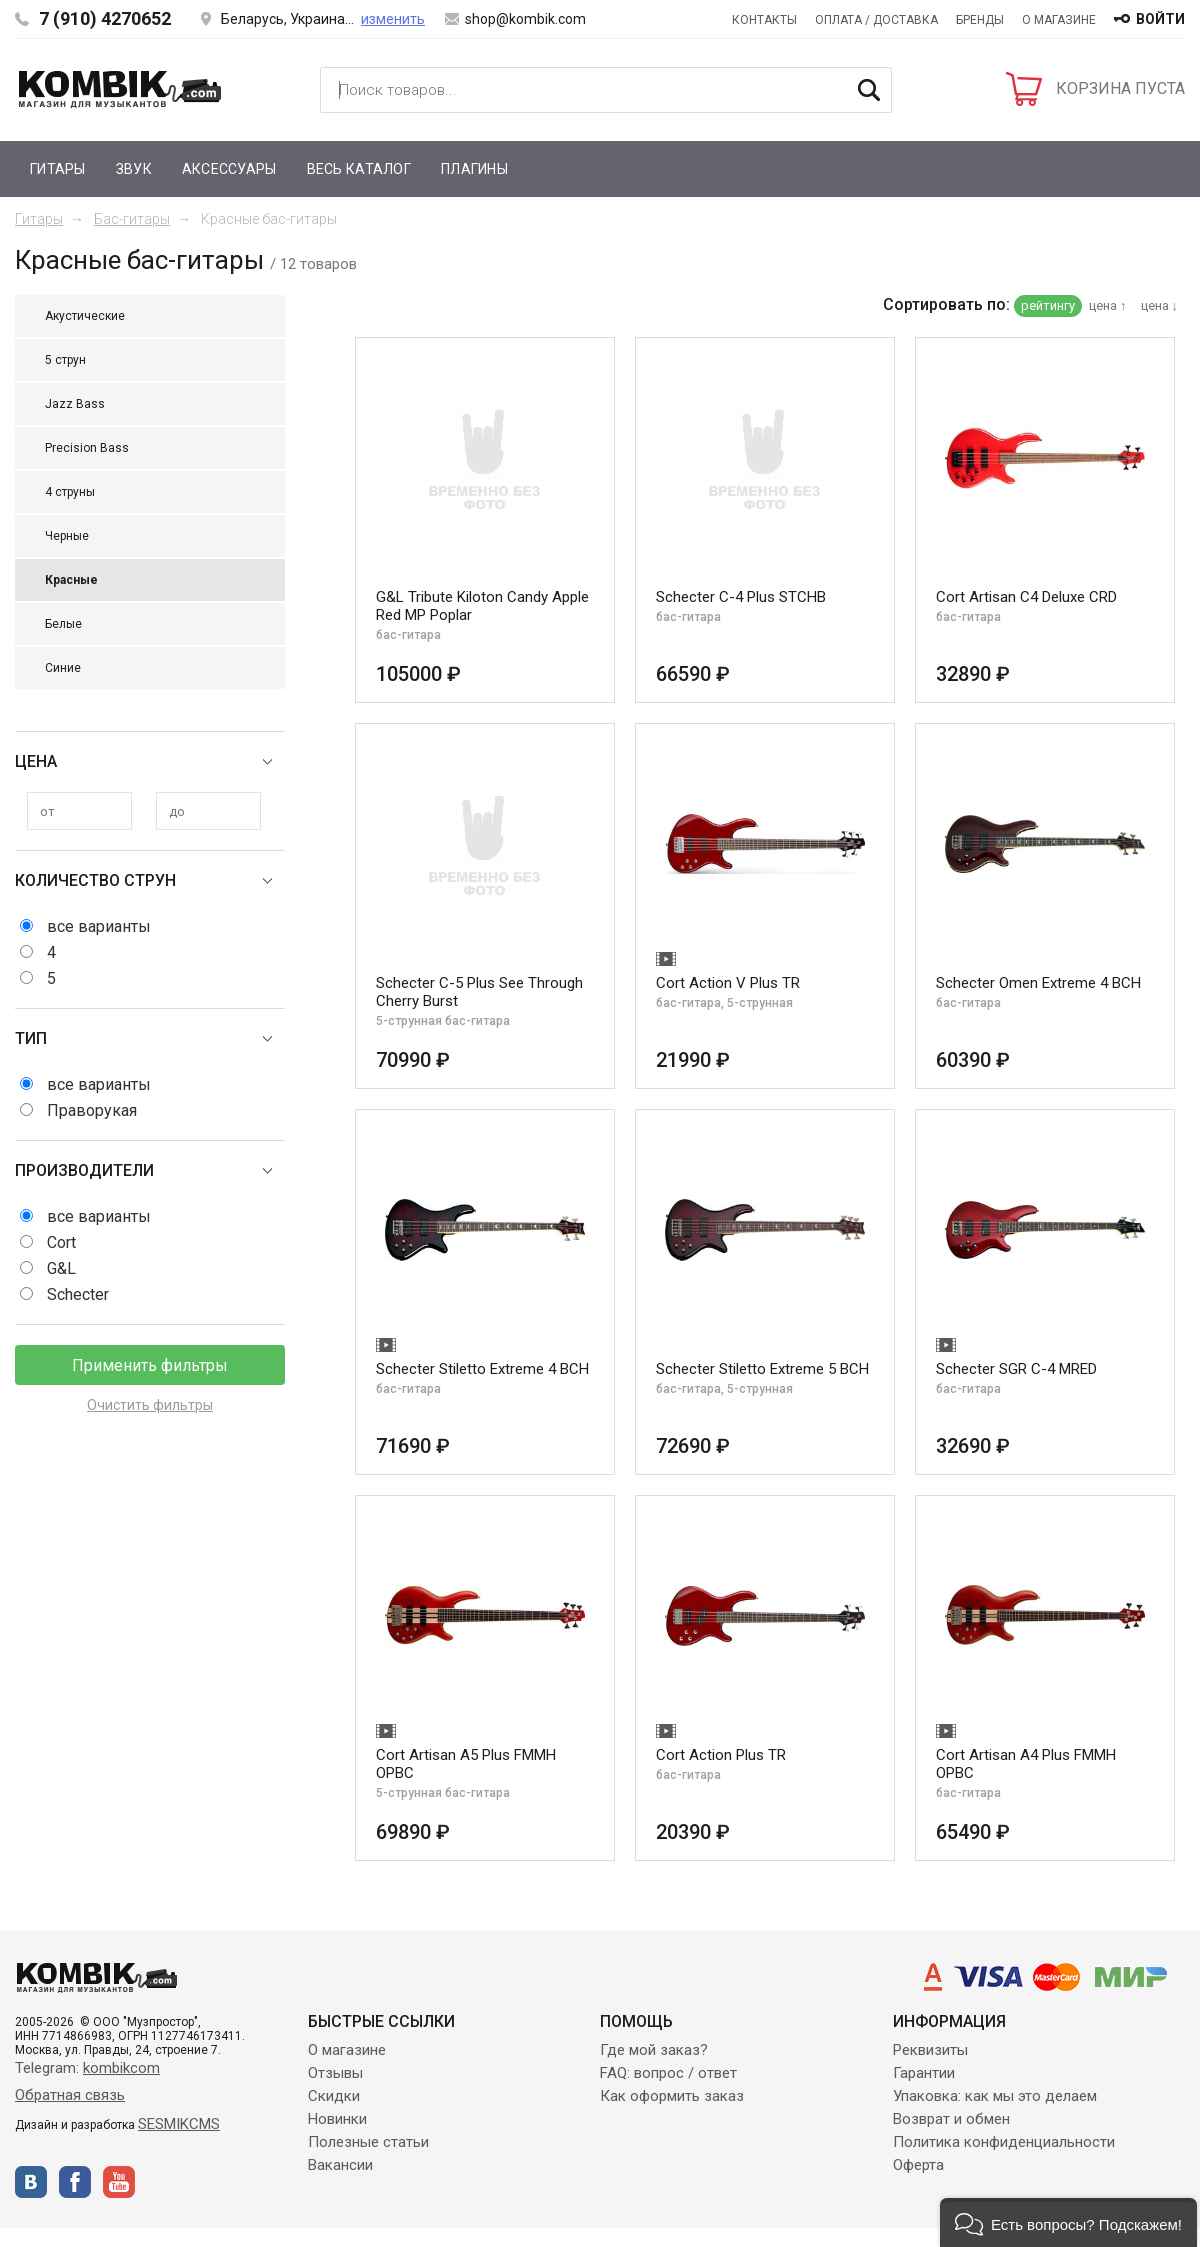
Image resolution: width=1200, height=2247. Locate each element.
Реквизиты (930, 2050)
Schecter (78, 1294)
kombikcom (121, 2068)
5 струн (65, 360)
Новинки (337, 2119)
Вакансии (340, 2165)
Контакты (764, 20)
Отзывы (335, 2073)
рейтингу (1048, 305)
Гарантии (924, 2073)
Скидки (334, 2096)
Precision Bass (87, 448)
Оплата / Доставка (876, 20)
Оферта (918, 2165)
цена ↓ (1160, 305)
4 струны (70, 492)
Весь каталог (359, 169)
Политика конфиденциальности (1004, 2142)
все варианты (99, 926)
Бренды (980, 20)
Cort (61, 1242)
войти (1160, 19)
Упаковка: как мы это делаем (995, 2096)
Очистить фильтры (150, 1405)
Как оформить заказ (672, 2096)
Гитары (58, 169)
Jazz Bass (75, 404)
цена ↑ (1108, 305)
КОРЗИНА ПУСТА (1120, 88)
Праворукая (92, 1110)
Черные (67, 536)
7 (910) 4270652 (105, 18)
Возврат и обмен (951, 2119)
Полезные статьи (368, 2142)
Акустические (85, 316)
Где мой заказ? (654, 2050)
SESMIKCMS (179, 2124)
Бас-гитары (132, 219)
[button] (1068, 2222)
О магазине (1059, 20)
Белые (63, 624)
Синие (63, 668)
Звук (134, 169)
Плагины (474, 169)
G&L (61, 1268)
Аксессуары (229, 169)
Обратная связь (70, 2095)
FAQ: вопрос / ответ (668, 2073)
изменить (393, 19)
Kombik (120, 89)
